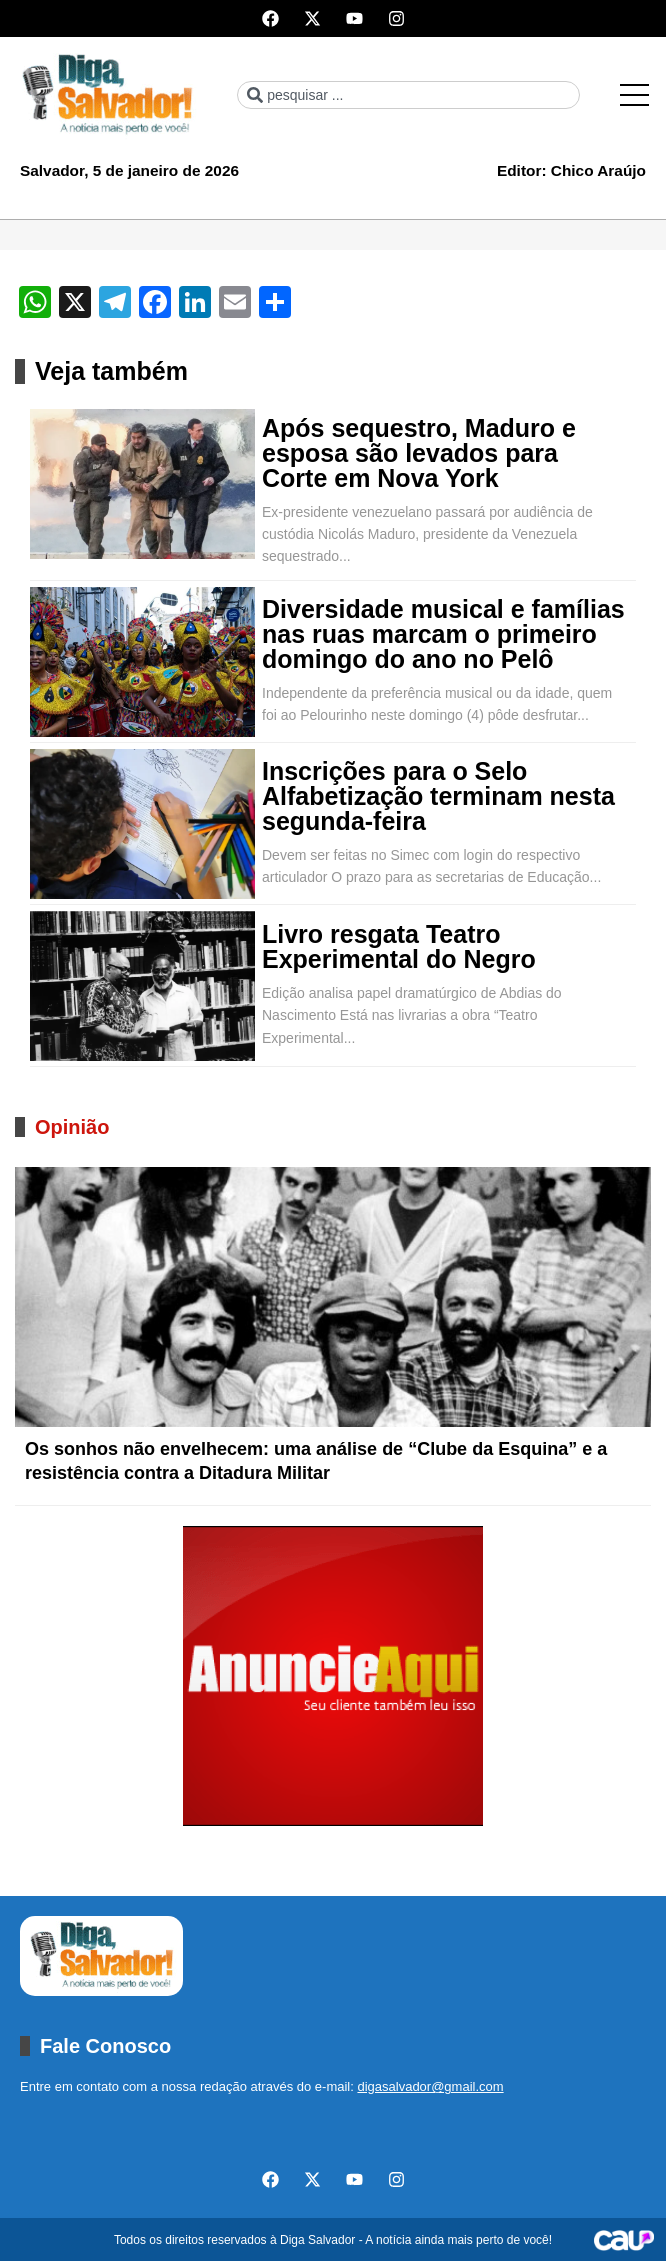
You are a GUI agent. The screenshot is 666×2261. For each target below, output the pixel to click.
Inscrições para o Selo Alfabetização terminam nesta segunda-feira (438, 796)
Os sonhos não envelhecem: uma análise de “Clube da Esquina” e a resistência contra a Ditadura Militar (316, 1461)
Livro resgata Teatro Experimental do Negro (399, 947)
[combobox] (408, 95)
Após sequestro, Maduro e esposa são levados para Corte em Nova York (419, 453)
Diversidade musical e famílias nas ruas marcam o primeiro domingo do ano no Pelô (443, 634)
